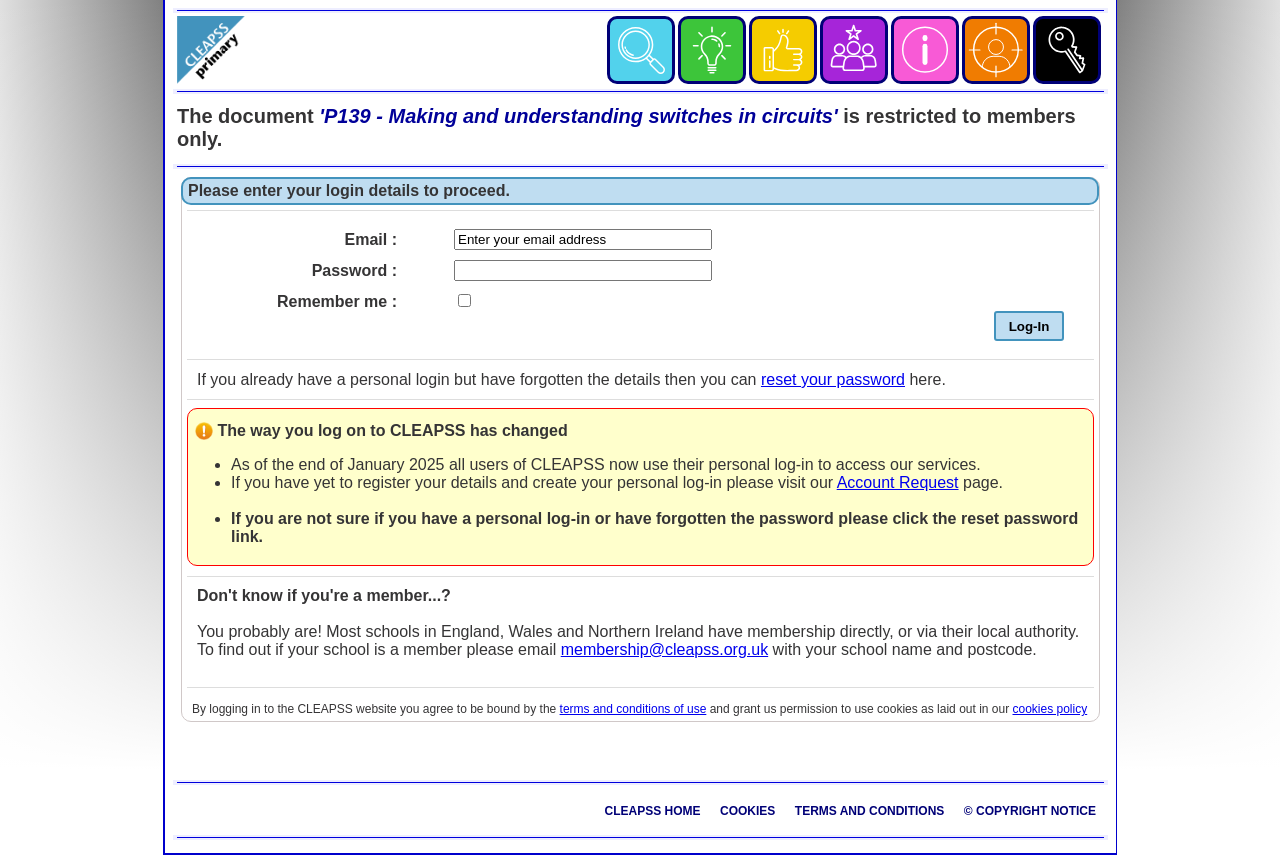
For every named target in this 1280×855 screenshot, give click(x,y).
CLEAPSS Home (653, 811)
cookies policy (1050, 709)
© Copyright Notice (1030, 811)
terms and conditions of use (633, 709)
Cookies (747, 811)
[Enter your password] (583, 270)
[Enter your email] (583, 239)
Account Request (898, 482)
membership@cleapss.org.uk (664, 649)
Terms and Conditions (870, 811)
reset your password (833, 379)
